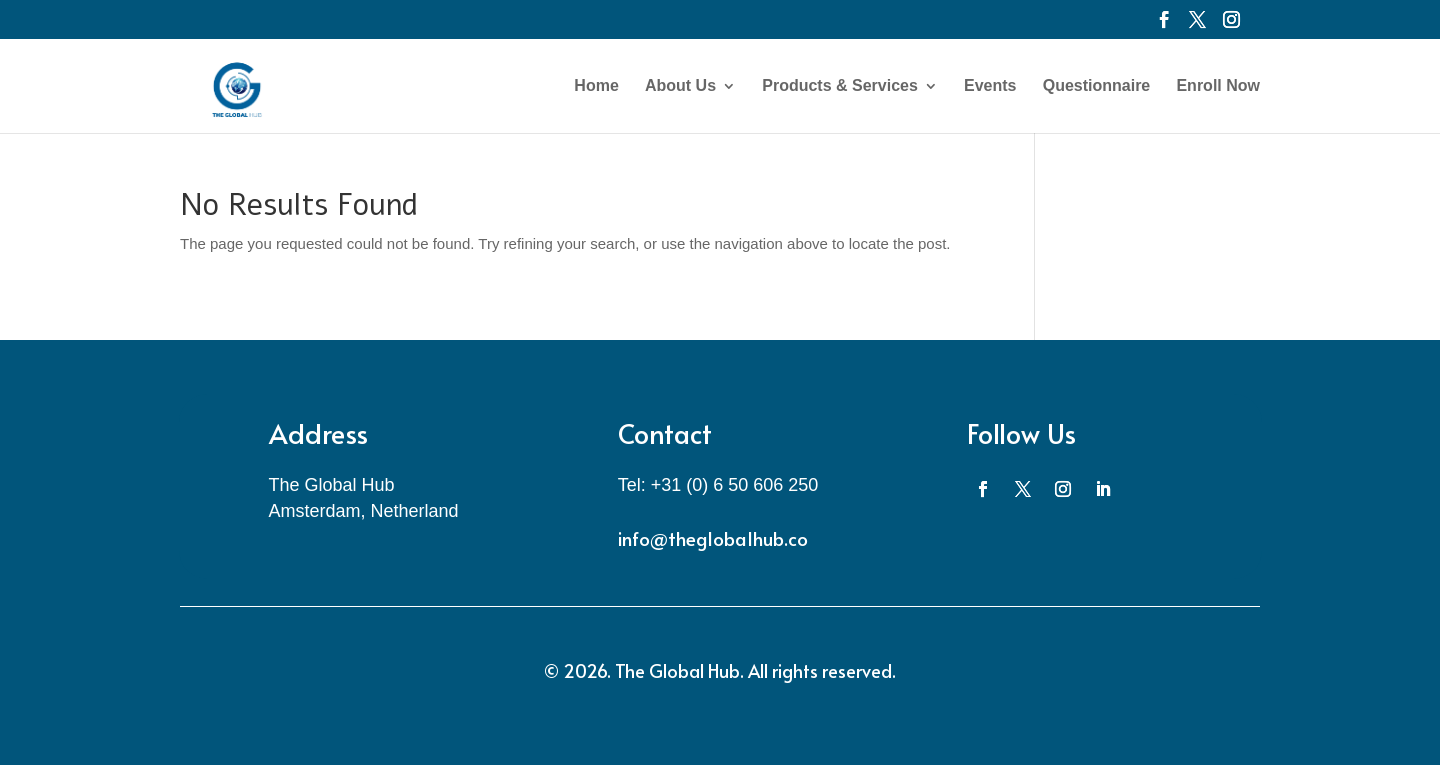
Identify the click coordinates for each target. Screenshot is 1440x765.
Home (596, 86)
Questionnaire (1097, 86)
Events (990, 86)
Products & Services (840, 86)
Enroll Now (1218, 86)
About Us (680, 86)
